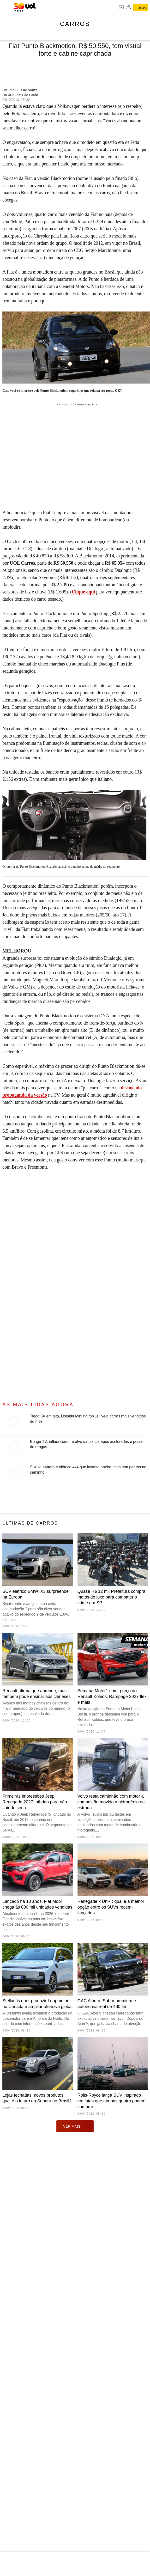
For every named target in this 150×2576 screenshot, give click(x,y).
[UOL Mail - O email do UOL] (121, 7)
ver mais (75, 2126)
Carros (75, 23)
